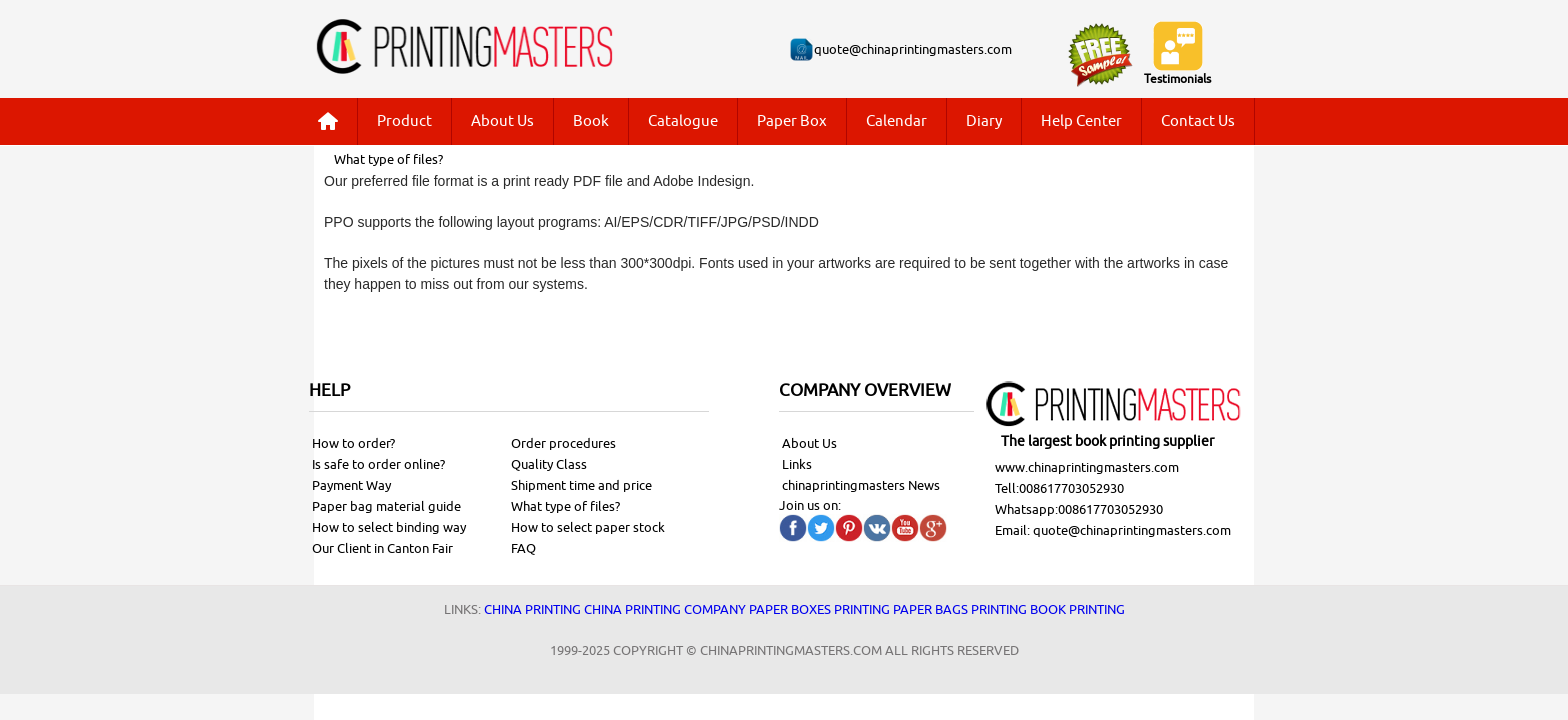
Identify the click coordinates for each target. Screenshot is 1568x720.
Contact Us (1198, 121)
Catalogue (683, 121)
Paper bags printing (960, 609)
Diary (984, 121)
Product (404, 121)
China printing (532, 609)
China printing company (665, 609)
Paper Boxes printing (819, 609)
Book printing (1077, 609)
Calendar (896, 121)
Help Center (1081, 121)
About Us (502, 121)
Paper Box (792, 121)
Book (591, 121)
